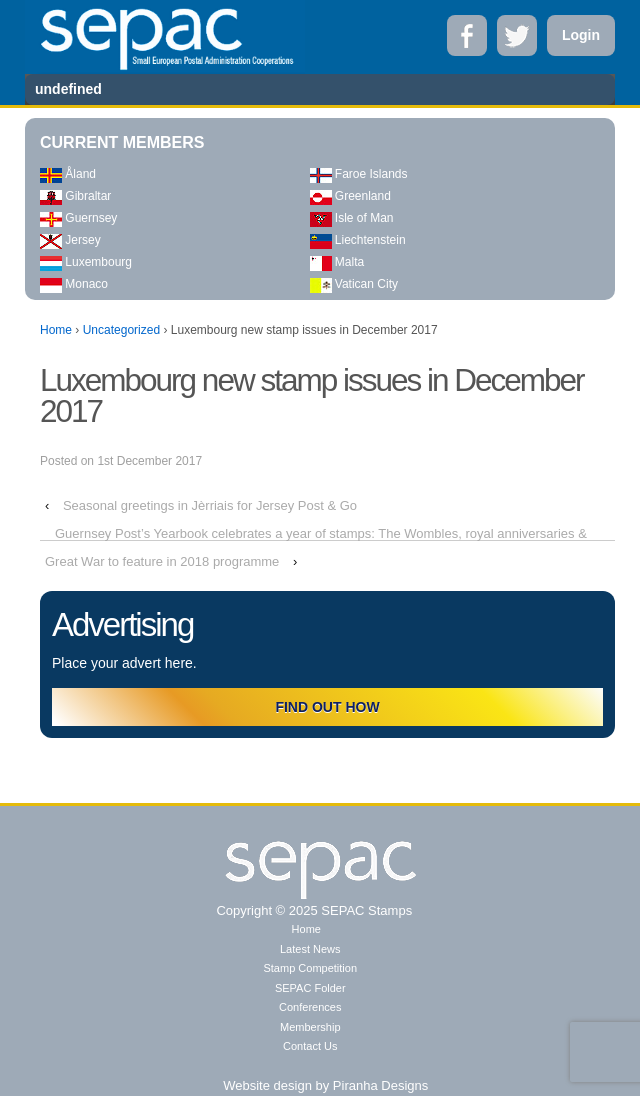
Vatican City (354, 284)
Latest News (310, 949)
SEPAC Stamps (365, 910)
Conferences (310, 1007)
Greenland (350, 196)
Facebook (467, 35)
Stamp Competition (310, 968)
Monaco (74, 284)
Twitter (517, 35)
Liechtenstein (358, 240)
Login (581, 35)
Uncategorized (121, 330)
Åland (68, 174)
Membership (310, 1027)
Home (56, 330)
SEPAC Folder (310, 988)
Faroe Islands (359, 174)
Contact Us (310, 1046)
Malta (337, 262)
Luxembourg (86, 262)
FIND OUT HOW (327, 707)
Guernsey (78, 218)
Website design (267, 1085)
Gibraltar (75, 196)
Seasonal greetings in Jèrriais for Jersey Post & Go (210, 505)
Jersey (70, 240)
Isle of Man (352, 218)
